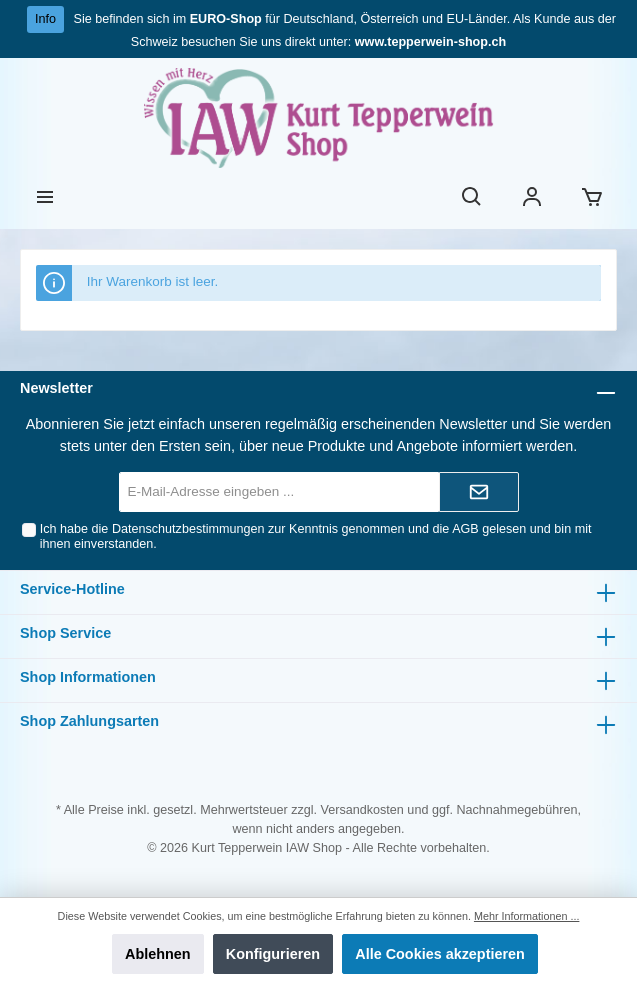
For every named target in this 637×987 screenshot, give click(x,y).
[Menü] (45, 198)
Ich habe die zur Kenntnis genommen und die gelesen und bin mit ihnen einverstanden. (316, 536)
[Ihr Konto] (532, 198)
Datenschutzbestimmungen (188, 529)
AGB (465, 529)
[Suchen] (472, 198)
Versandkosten (362, 810)
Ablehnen (158, 954)
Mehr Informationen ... (526, 916)
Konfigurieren (273, 954)
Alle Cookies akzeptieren (440, 954)
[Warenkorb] (592, 198)
